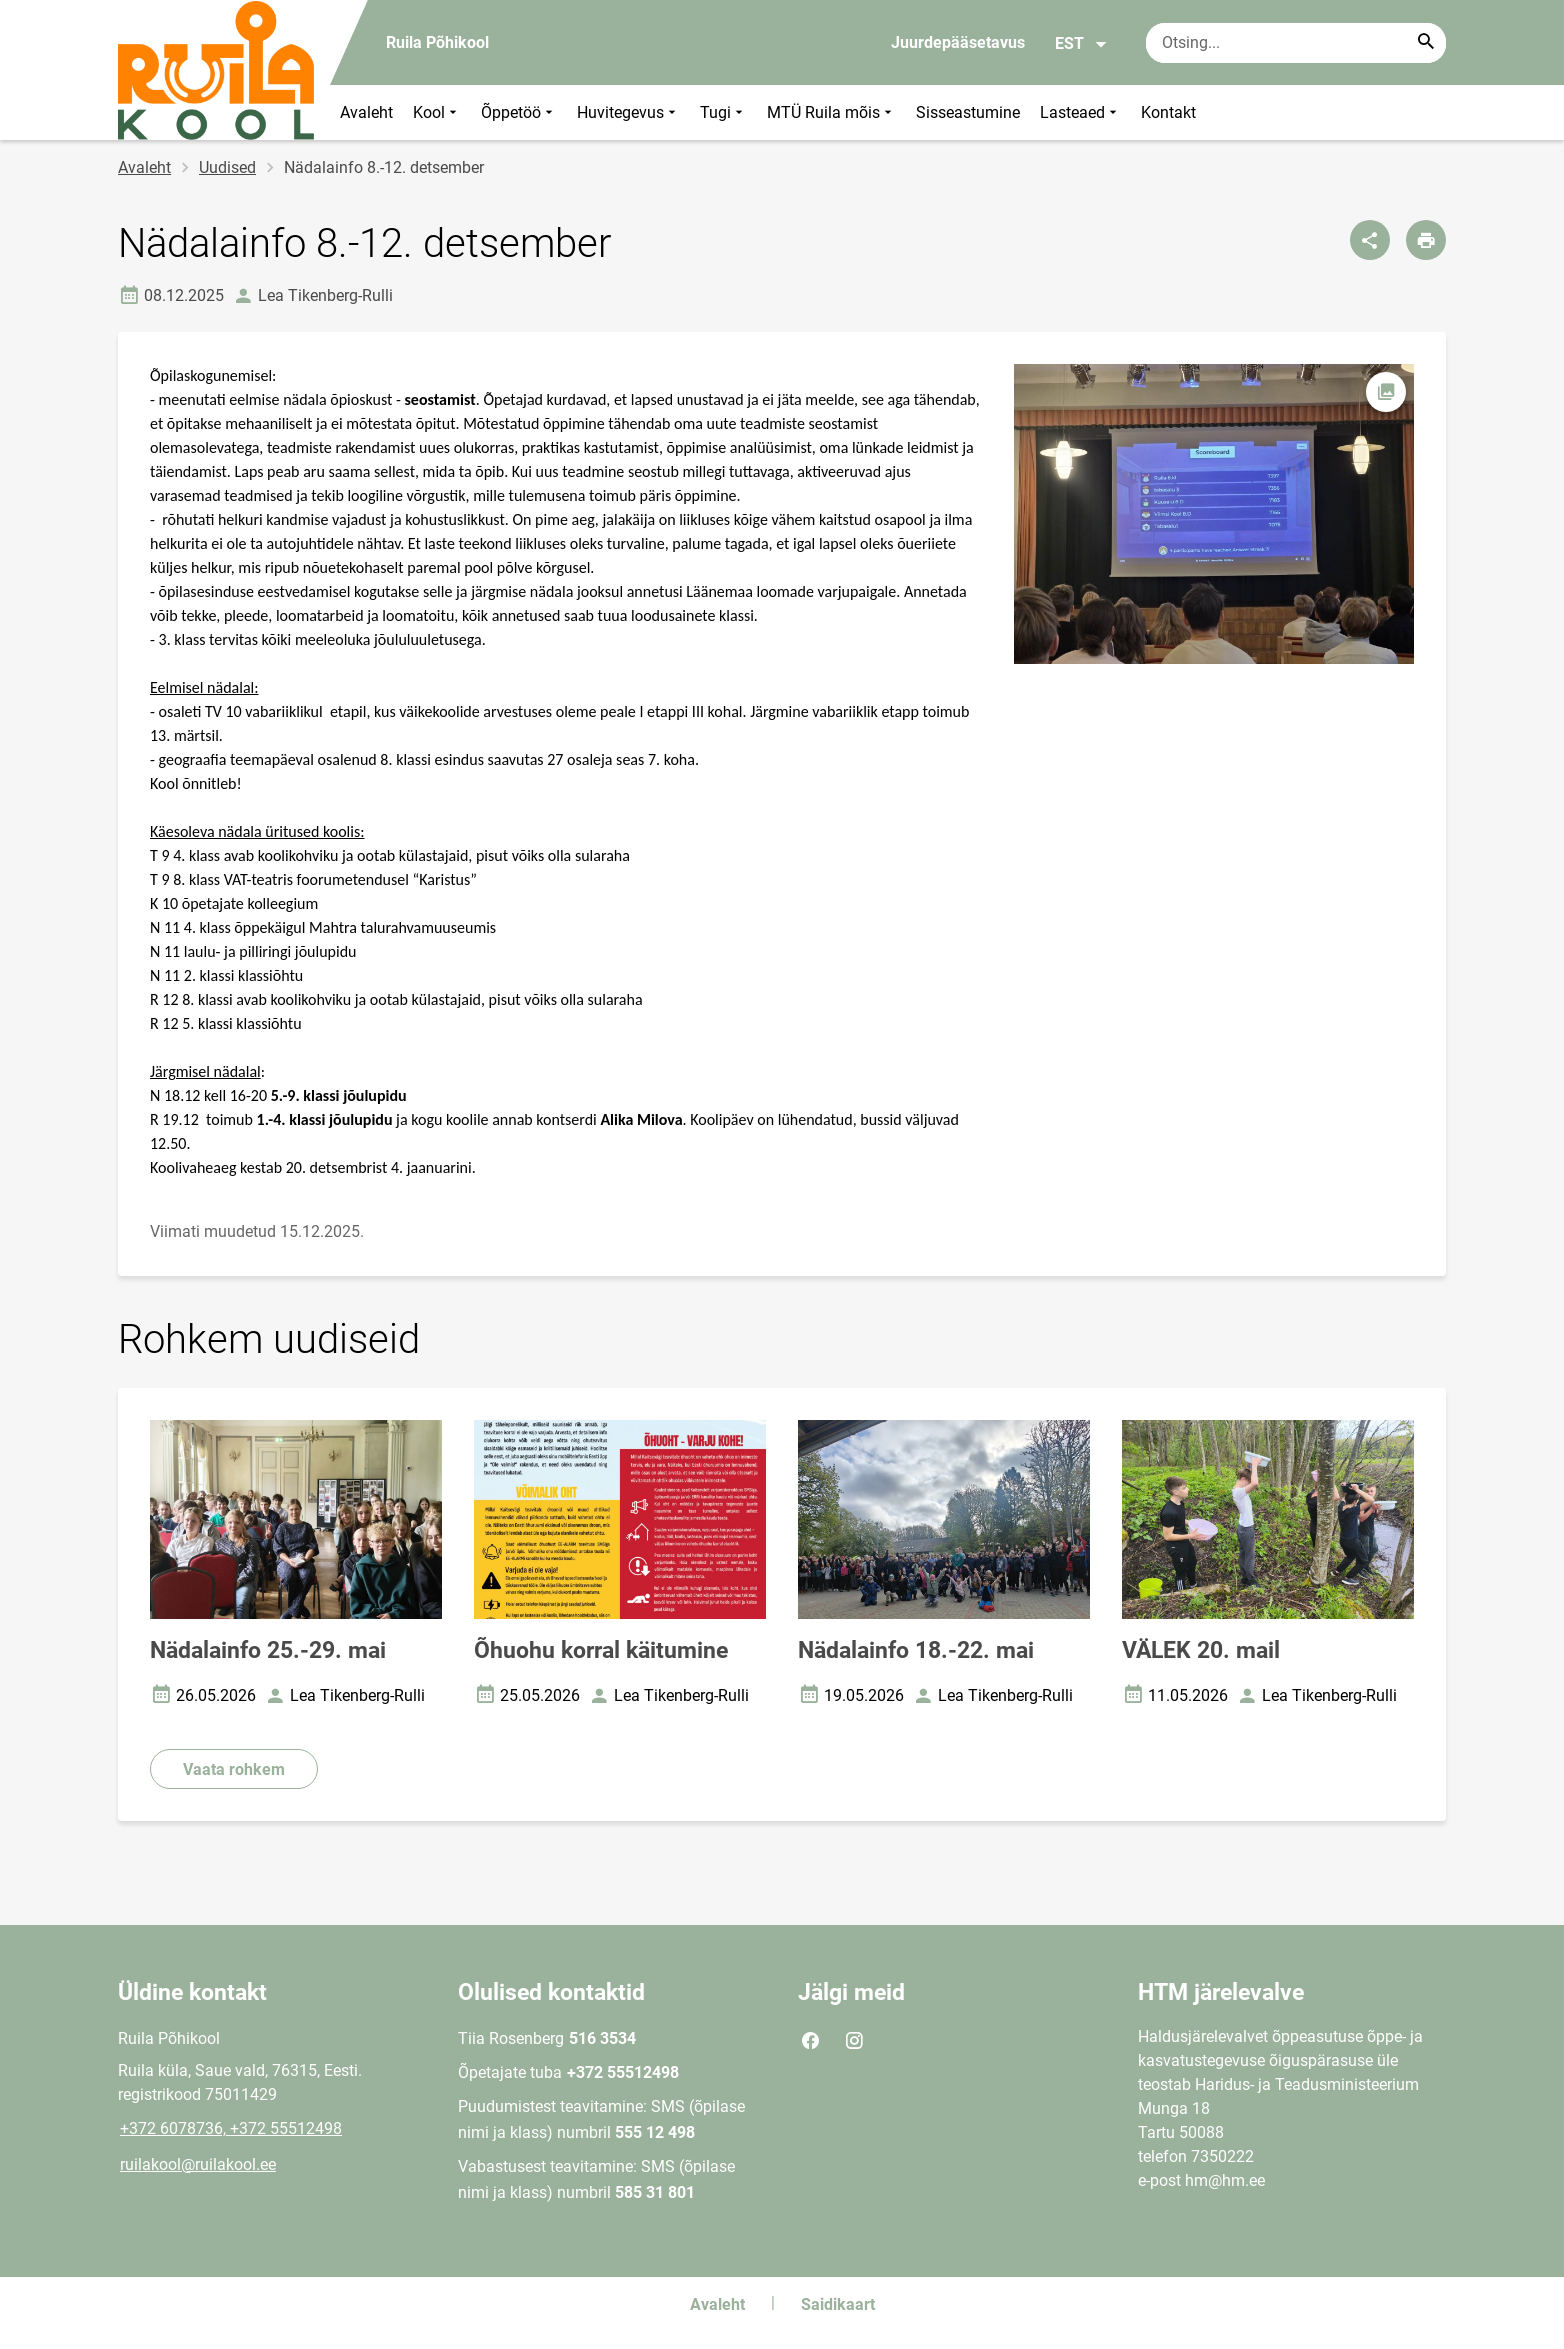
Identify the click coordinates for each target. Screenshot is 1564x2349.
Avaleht (366, 112)
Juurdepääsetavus (958, 42)
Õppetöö (519, 112)
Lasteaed (1080, 112)
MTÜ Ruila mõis (831, 112)
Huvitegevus (628, 112)
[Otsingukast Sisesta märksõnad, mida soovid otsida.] (1296, 43)
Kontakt (1168, 112)
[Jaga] (1370, 240)
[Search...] (1426, 43)
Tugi (723, 112)
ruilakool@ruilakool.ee (198, 2164)
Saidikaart (838, 2304)
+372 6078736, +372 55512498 (231, 2128)
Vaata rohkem (234, 1769)
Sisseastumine (968, 112)
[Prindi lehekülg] (1426, 240)
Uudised (227, 167)
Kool (437, 112)
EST (1081, 44)
